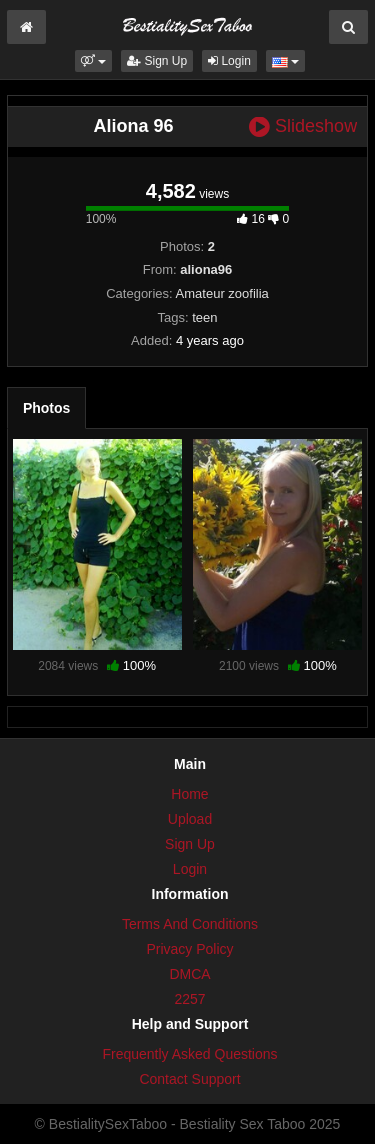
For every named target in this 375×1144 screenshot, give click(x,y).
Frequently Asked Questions (189, 1054)
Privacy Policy (189, 949)
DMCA (189, 974)
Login (229, 61)
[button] (93, 61)
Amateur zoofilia (222, 293)
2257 (189, 999)
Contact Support (189, 1079)
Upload (190, 819)
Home (189, 794)
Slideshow (303, 126)
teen (204, 317)
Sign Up (157, 61)
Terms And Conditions (190, 924)
